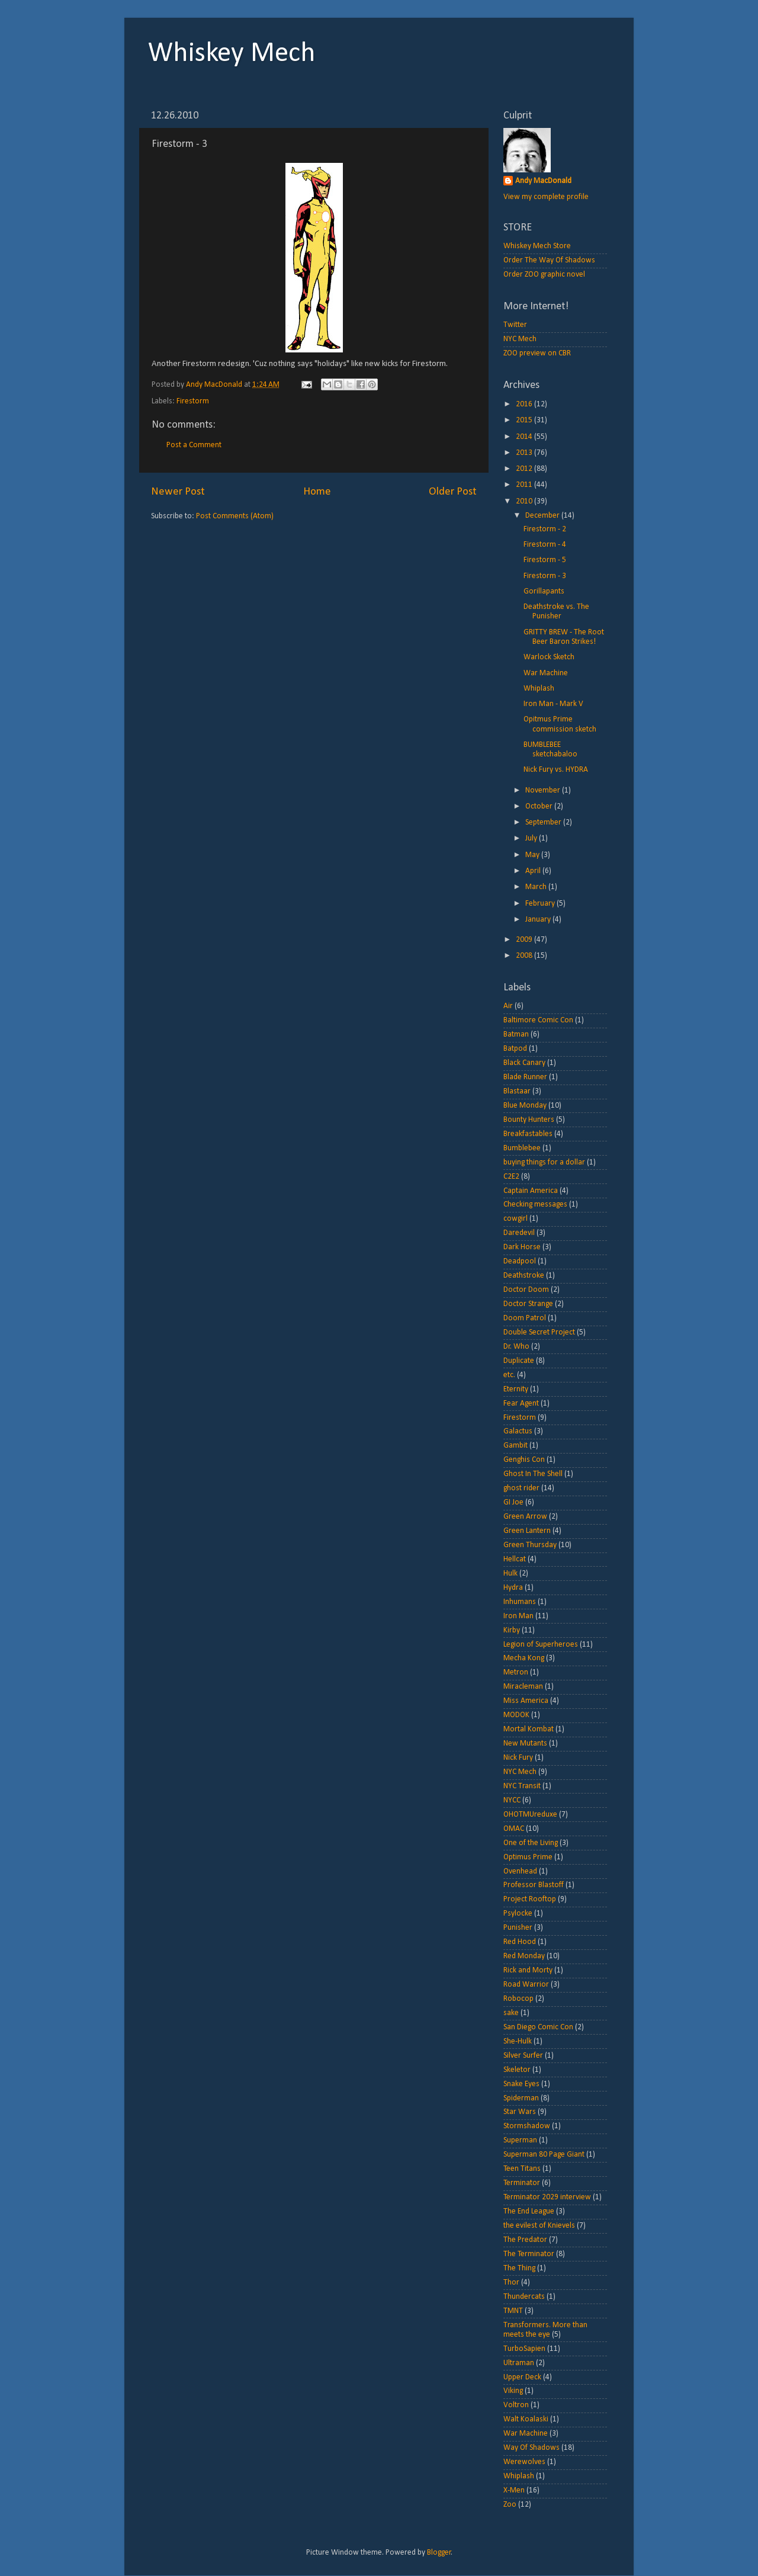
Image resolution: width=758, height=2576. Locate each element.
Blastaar (517, 1091)
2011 (525, 485)
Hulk (510, 1573)
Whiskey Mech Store (537, 246)
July (532, 838)
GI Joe (513, 1502)
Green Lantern (527, 1531)
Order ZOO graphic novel (544, 274)
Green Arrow (525, 1516)
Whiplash (538, 688)
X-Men (514, 2490)
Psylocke (517, 1913)
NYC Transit (522, 1786)
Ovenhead (520, 1871)
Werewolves (524, 2462)
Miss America (525, 1701)
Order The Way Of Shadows (549, 260)
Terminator (521, 2183)
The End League (528, 2211)
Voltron (516, 2405)
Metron (515, 1672)
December (543, 515)
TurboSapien (524, 2349)
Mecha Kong (523, 1658)
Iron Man (518, 1616)
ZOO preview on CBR (537, 353)
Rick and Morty (528, 1970)
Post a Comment (193, 445)
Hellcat (514, 1559)
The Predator (525, 2240)
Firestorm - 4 (544, 544)
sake (511, 2013)
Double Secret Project (539, 1332)
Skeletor (517, 2070)
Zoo (509, 2504)
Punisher (517, 1928)
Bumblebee (522, 1148)
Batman (516, 1034)
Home (317, 492)
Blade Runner (525, 1077)
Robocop (518, 1999)
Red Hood (519, 1942)
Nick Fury (518, 1758)
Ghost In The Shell (533, 1474)
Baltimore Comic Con (538, 1020)
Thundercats (524, 2297)
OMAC (513, 1829)
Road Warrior (526, 1984)
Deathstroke (523, 1275)
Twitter (515, 325)
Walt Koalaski (525, 2419)
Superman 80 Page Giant (543, 2154)
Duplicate (518, 1361)
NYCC (512, 1800)
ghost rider (521, 1488)
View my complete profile (546, 197)
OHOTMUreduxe (530, 1814)
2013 (525, 453)
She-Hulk (517, 2041)
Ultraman (518, 2363)
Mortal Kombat (528, 1729)
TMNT (513, 2311)
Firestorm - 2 (544, 529)
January (539, 919)
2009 (525, 940)
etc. (509, 1375)
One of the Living (530, 1843)
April (533, 871)
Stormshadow (526, 2126)
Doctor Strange (528, 1304)
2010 (525, 501)
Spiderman (521, 2098)
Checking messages (535, 1204)
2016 (525, 404)
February (541, 903)
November (543, 790)
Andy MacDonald (543, 181)
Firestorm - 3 (544, 576)
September (544, 822)
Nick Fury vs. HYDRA (555, 770)
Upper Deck (522, 2377)
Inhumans (519, 1602)
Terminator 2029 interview (547, 2197)
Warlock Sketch (548, 657)
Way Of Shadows (531, 2448)
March (536, 887)
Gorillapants (543, 591)
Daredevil (519, 1233)
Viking (513, 2391)
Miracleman (523, 1686)
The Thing (519, 2268)
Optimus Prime (528, 1857)
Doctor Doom (526, 1290)
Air (508, 1006)
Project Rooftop (529, 1899)
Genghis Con (524, 1460)
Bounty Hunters (528, 1120)
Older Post (453, 492)
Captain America (530, 1191)
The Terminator (528, 2254)
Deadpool (519, 1261)
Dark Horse (522, 1247)
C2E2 (511, 1176)
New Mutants (525, 1743)
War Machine (545, 673)
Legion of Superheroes (540, 1644)
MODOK (516, 1715)
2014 (525, 437)
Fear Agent (521, 1403)
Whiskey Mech (232, 54)
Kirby (511, 1630)
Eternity (515, 1389)
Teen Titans (522, 2169)
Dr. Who (516, 1346)
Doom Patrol (524, 1318)
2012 (525, 469)
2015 (525, 420)
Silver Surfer (523, 2055)
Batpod (515, 1049)
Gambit (515, 1445)
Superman (520, 2140)
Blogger (439, 2552)
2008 (525, 956)
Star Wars (519, 2112)
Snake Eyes (521, 2084)
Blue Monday (525, 1105)
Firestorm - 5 (544, 560)
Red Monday (524, 1956)
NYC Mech (520, 339)
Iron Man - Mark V (553, 704)
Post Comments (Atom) (235, 516)
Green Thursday (530, 1545)
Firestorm (192, 401)
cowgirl (515, 1219)
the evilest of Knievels (539, 2225)
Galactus (517, 1431)
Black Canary (524, 1063)
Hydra (513, 1588)
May (533, 855)
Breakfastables (528, 1134)
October (539, 806)
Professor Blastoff (533, 1885)
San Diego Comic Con (538, 2027)
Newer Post (178, 492)
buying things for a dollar (544, 1162)
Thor (511, 2282)
